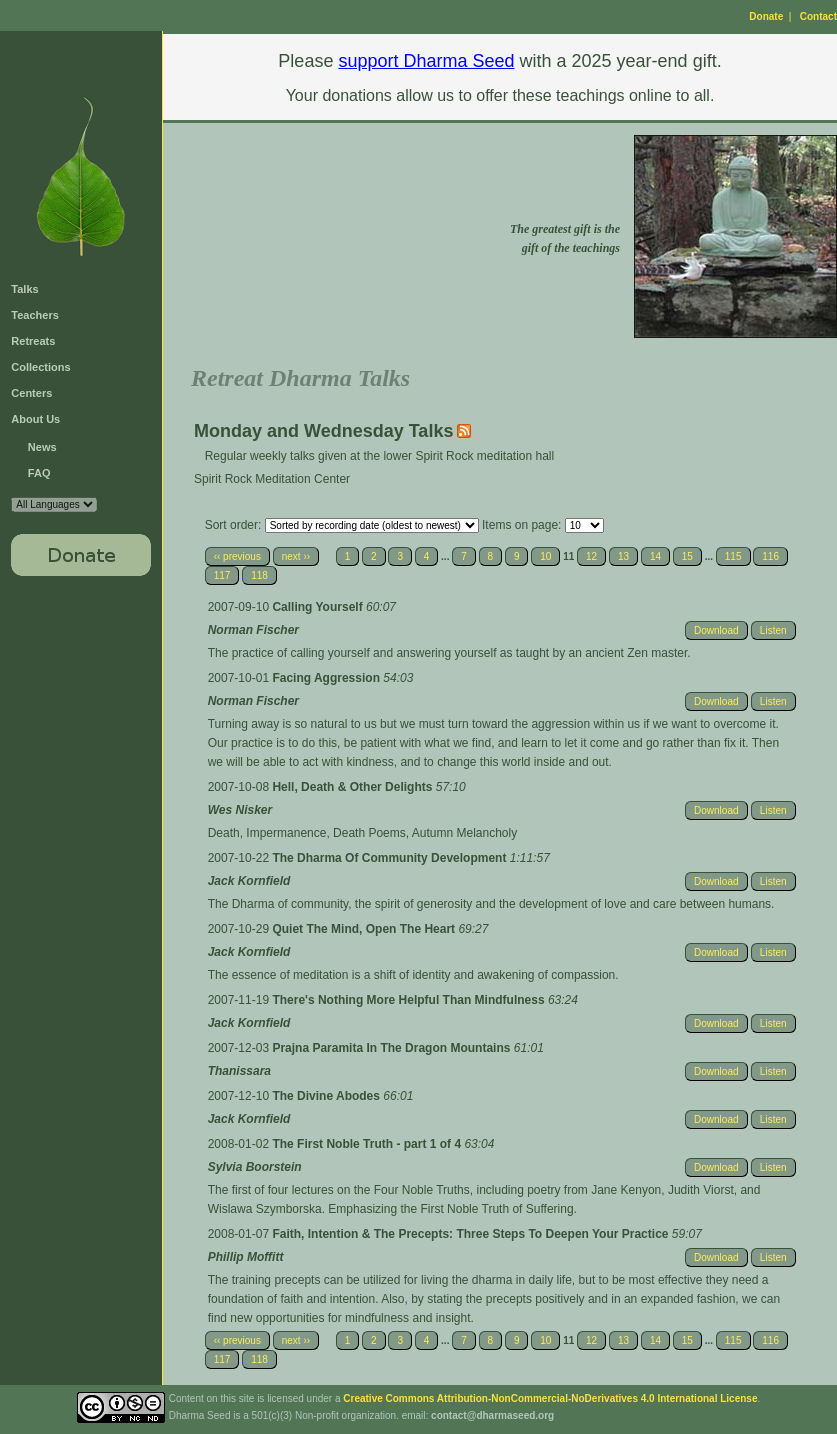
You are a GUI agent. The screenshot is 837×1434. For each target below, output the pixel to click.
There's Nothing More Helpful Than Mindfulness (410, 1000)
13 (623, 556)
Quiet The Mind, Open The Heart (365, 929)
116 (770, 556)
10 (545, 556)
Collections (40, 367)
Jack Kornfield (249, 881)
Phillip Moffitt (246, 1257)
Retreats (33, 341)
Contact (818, 16)
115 (733, 556)
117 (222, 575)
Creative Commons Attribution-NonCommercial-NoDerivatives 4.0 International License (550, 1398)
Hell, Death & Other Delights (353, 787)
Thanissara (239, 1071)
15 (687, 556)
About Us (35, 419)
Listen (773, 630)
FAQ (39, 473)
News (42, 447)
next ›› (296, 556)
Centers (31, 393)
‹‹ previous (237, 556)
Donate (766, 16)
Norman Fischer (253, 630)
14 (655, 556)
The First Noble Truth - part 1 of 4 (368, 1144)
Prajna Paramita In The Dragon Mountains (392, 1048)
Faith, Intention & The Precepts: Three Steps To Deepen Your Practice (471, 1234)
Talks (24, 289)
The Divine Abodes (327, 1096)
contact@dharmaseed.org (492, 1415)
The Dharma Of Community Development (390, 858)
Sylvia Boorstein (255, 1167)
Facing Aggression (327, 678)
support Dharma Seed (426, 61)
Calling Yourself (319, 607)
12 (591, 556)
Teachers (35, 315)
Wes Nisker (240, 810)
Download (716, 630)
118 (259, 575)
